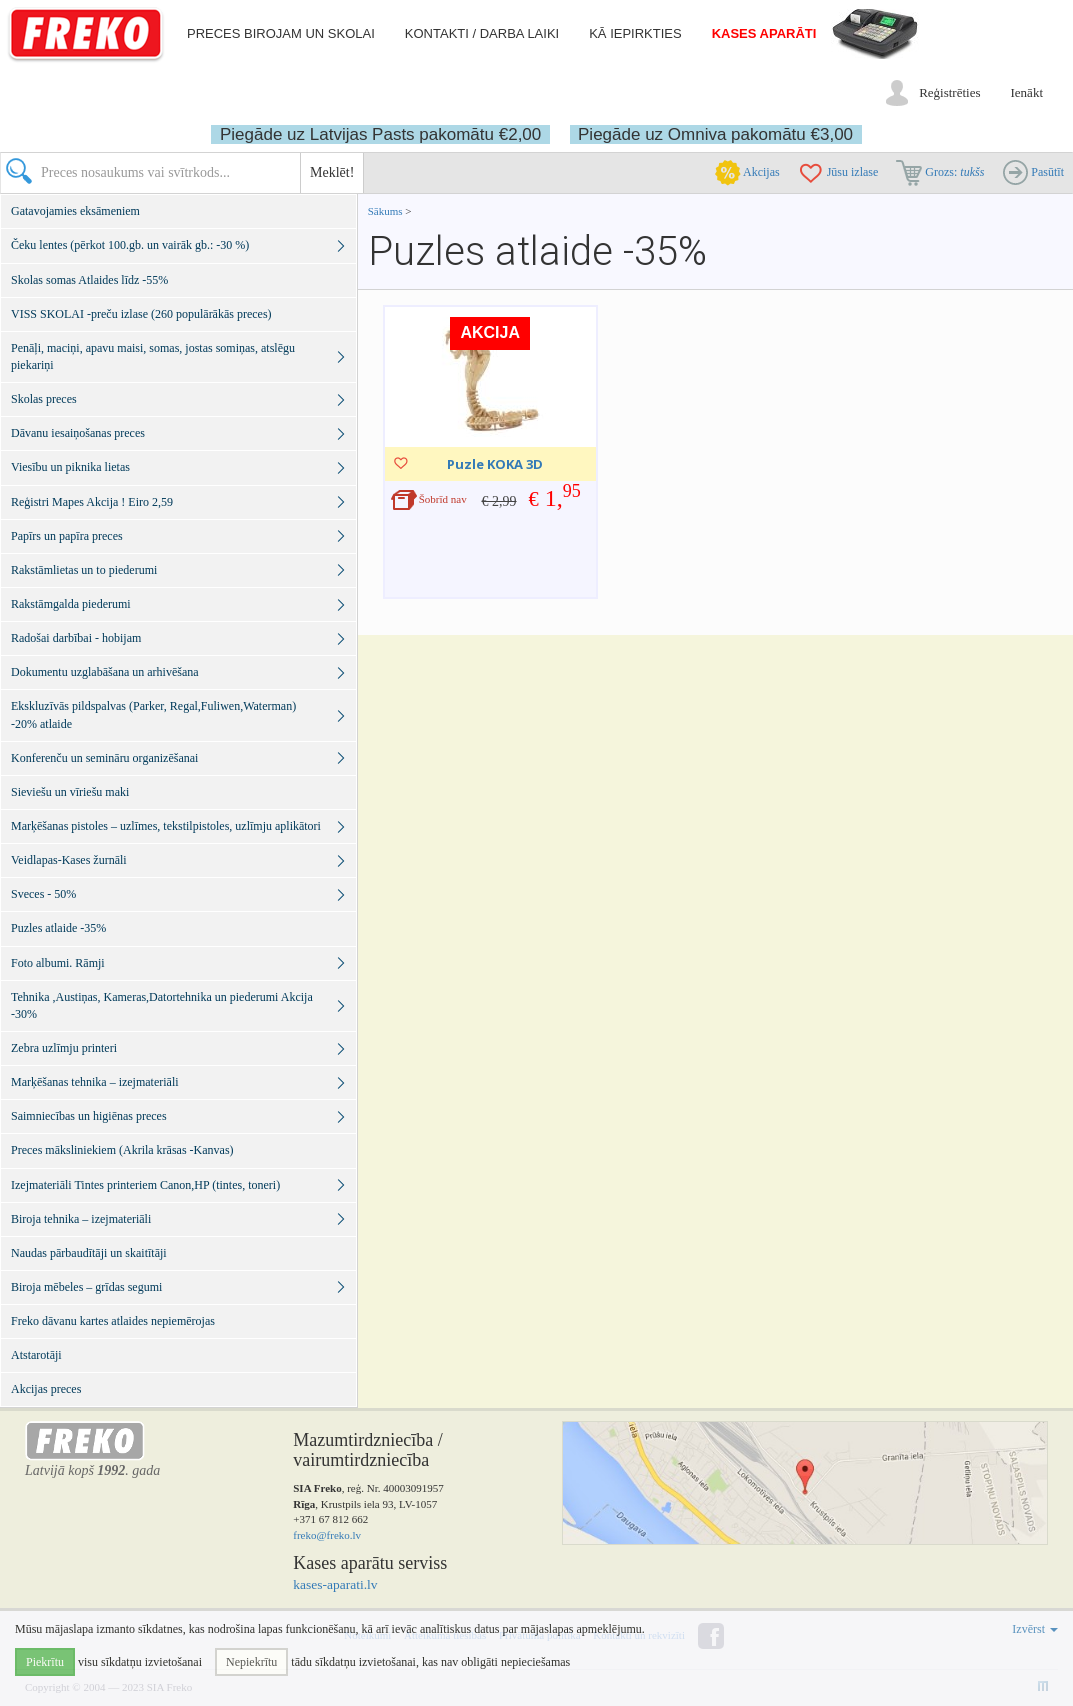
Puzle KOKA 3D (495, 464)
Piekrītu (45, 1662)
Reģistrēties (949, 92)
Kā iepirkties (635, 33)
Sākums (385, 211)
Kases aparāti (764, 33)
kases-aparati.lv (335, 1584)
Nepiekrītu (251, 1662)
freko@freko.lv (327, 1535)
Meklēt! (332, 172)
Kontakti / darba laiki (482, 33)
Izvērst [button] (1035, 1629)
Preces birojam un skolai (281, 33)
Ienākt (1027, 92)
